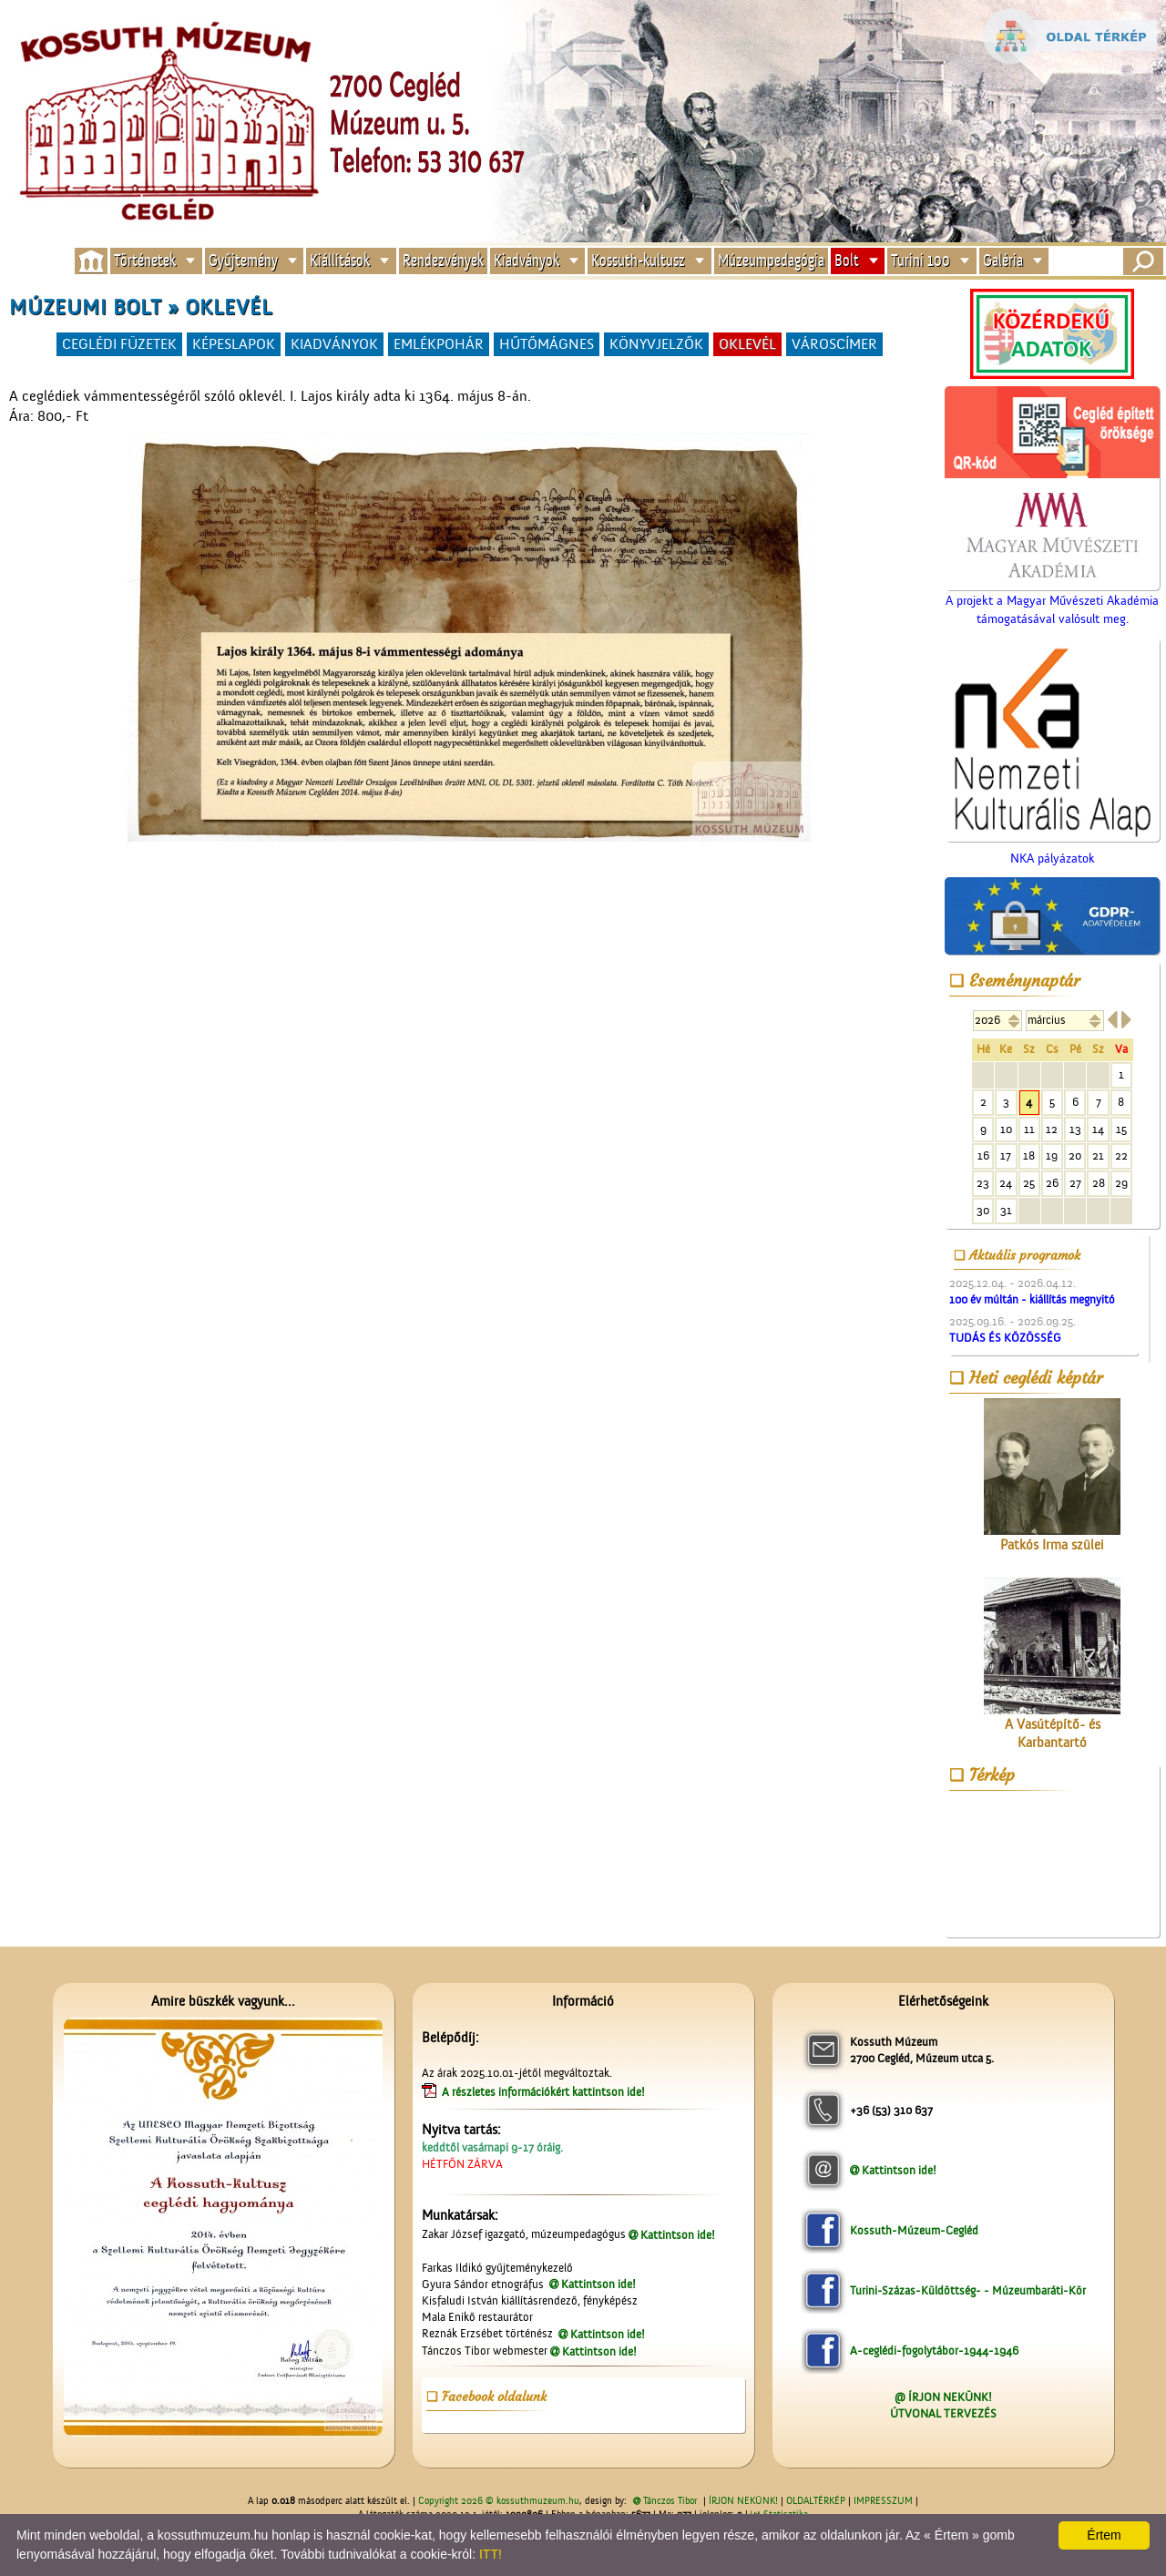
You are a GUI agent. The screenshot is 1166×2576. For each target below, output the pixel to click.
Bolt (846, 260)
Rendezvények (443, 260)
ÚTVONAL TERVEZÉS (943, 2413)
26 (1052, 1183)
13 (1075, 1129)
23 (983, 1183)
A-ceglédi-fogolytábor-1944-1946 (934, 2350)
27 (1075, 1183)
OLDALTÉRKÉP (815, 2501)
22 (1121, 1155)
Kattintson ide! (677, 2235)
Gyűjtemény (243, 260)
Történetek (145, 260)
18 (1029, 1155)
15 (1121, 1129)
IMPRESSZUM (883, 2501)
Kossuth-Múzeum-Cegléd (914, 2230)
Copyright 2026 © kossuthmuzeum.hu (498, 2501)
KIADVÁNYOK (334, 344)
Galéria (1003, 260)
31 (1006, 1210)
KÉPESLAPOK (233, 344)
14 (1098, 1129)
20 (1075, 1155)
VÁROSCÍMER (834, 344)
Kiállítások (340, 260)
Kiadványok (526, 260)
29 (1121, 1183)
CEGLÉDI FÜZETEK (119, 344)
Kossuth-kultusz (638, 260)
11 (1029, 1129)
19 (1052, 1155)
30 (983, 1210)
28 (1098, 1183)
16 (983, 1155)
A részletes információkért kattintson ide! (545, 2092)
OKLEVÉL (747, 344)
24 (1005, 1183)
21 (1098, 1155)
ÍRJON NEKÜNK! (743, 2501)
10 (1006, 1129)
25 (1029, 1183)
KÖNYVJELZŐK (656, 344)
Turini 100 (920, 260)
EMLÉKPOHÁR (439, 344)
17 (1005, 1155)
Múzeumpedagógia (771, 260)
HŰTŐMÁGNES (546, 344)
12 (1052, 1129)
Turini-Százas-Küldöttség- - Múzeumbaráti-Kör (968, 2290)
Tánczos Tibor (670, 2501)
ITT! (490, 2554)
